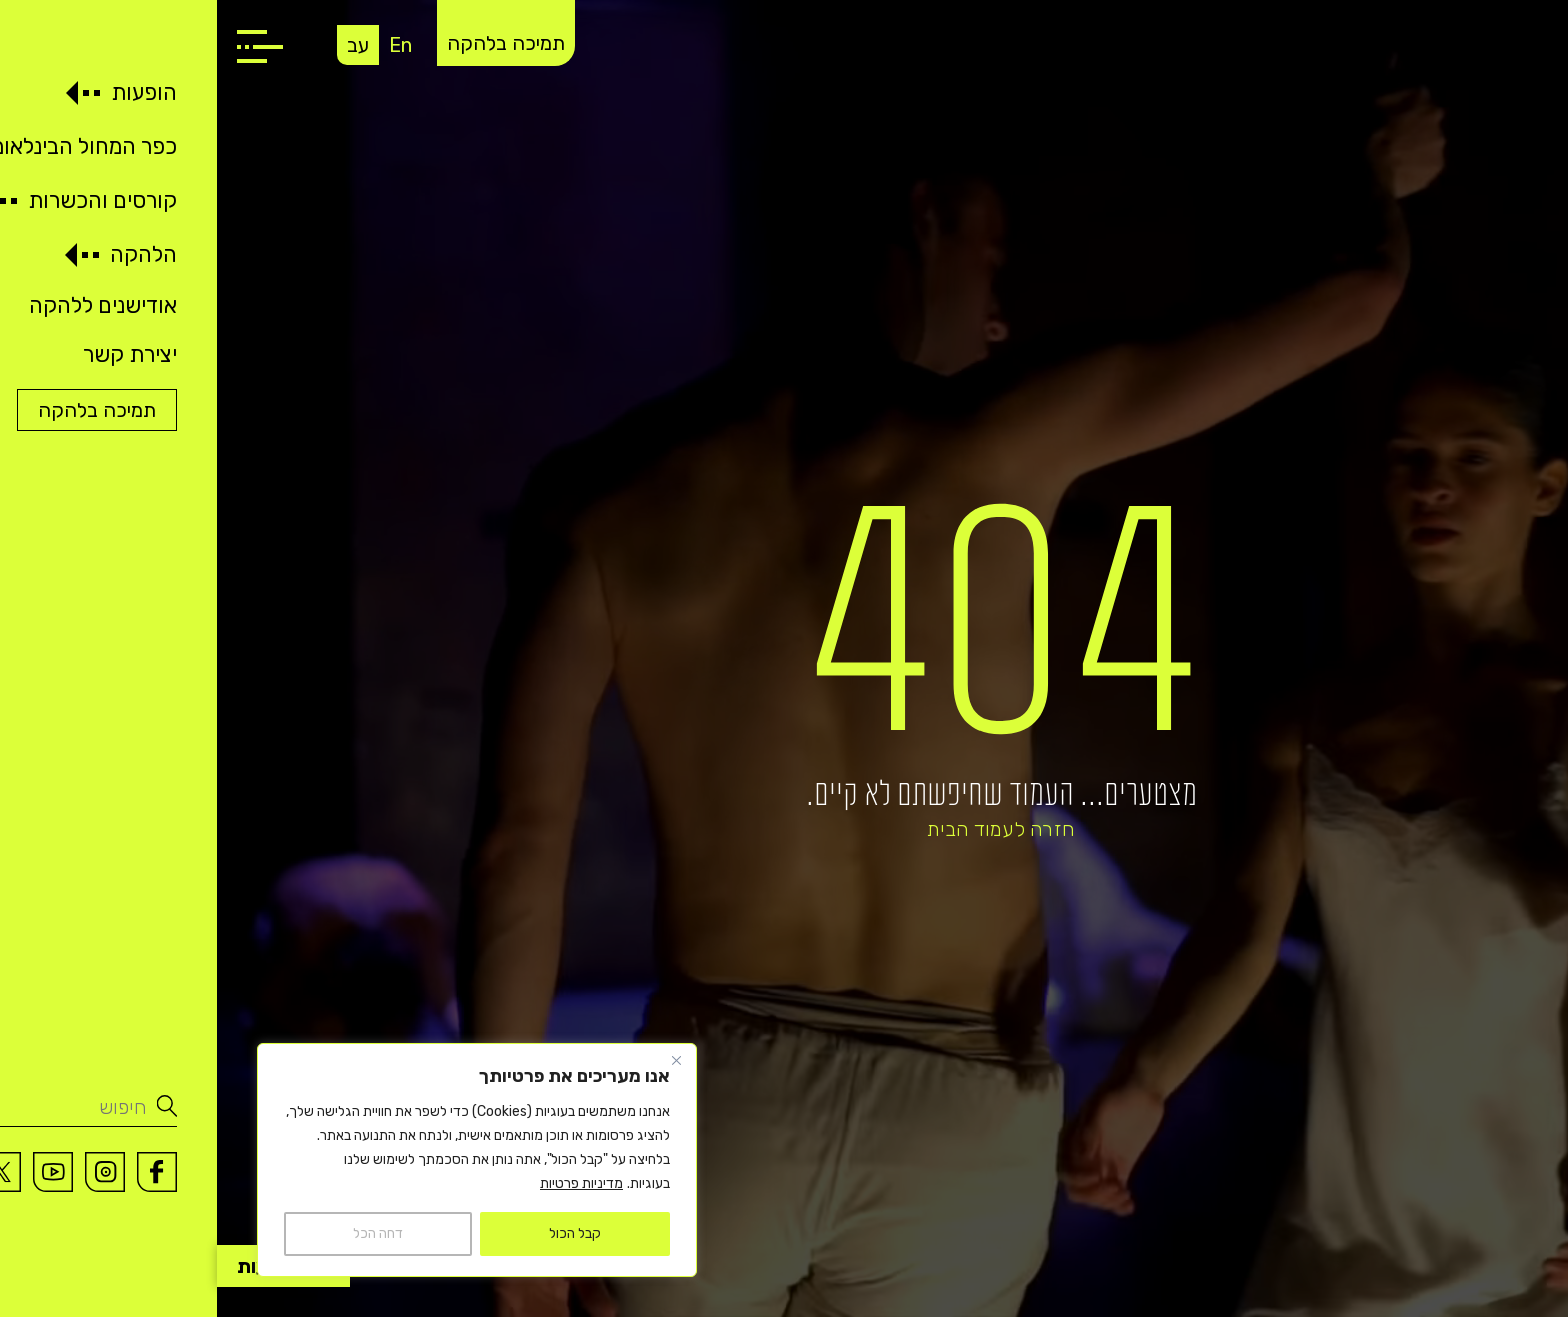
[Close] (459, 1060)
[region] (260, 1160)
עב (141, 45)
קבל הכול (358, 1233)
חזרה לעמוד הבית (784, 829)
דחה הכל (161, 1233)
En (183, 45)
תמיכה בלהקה (289, 43)
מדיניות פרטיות (364, 1183)
